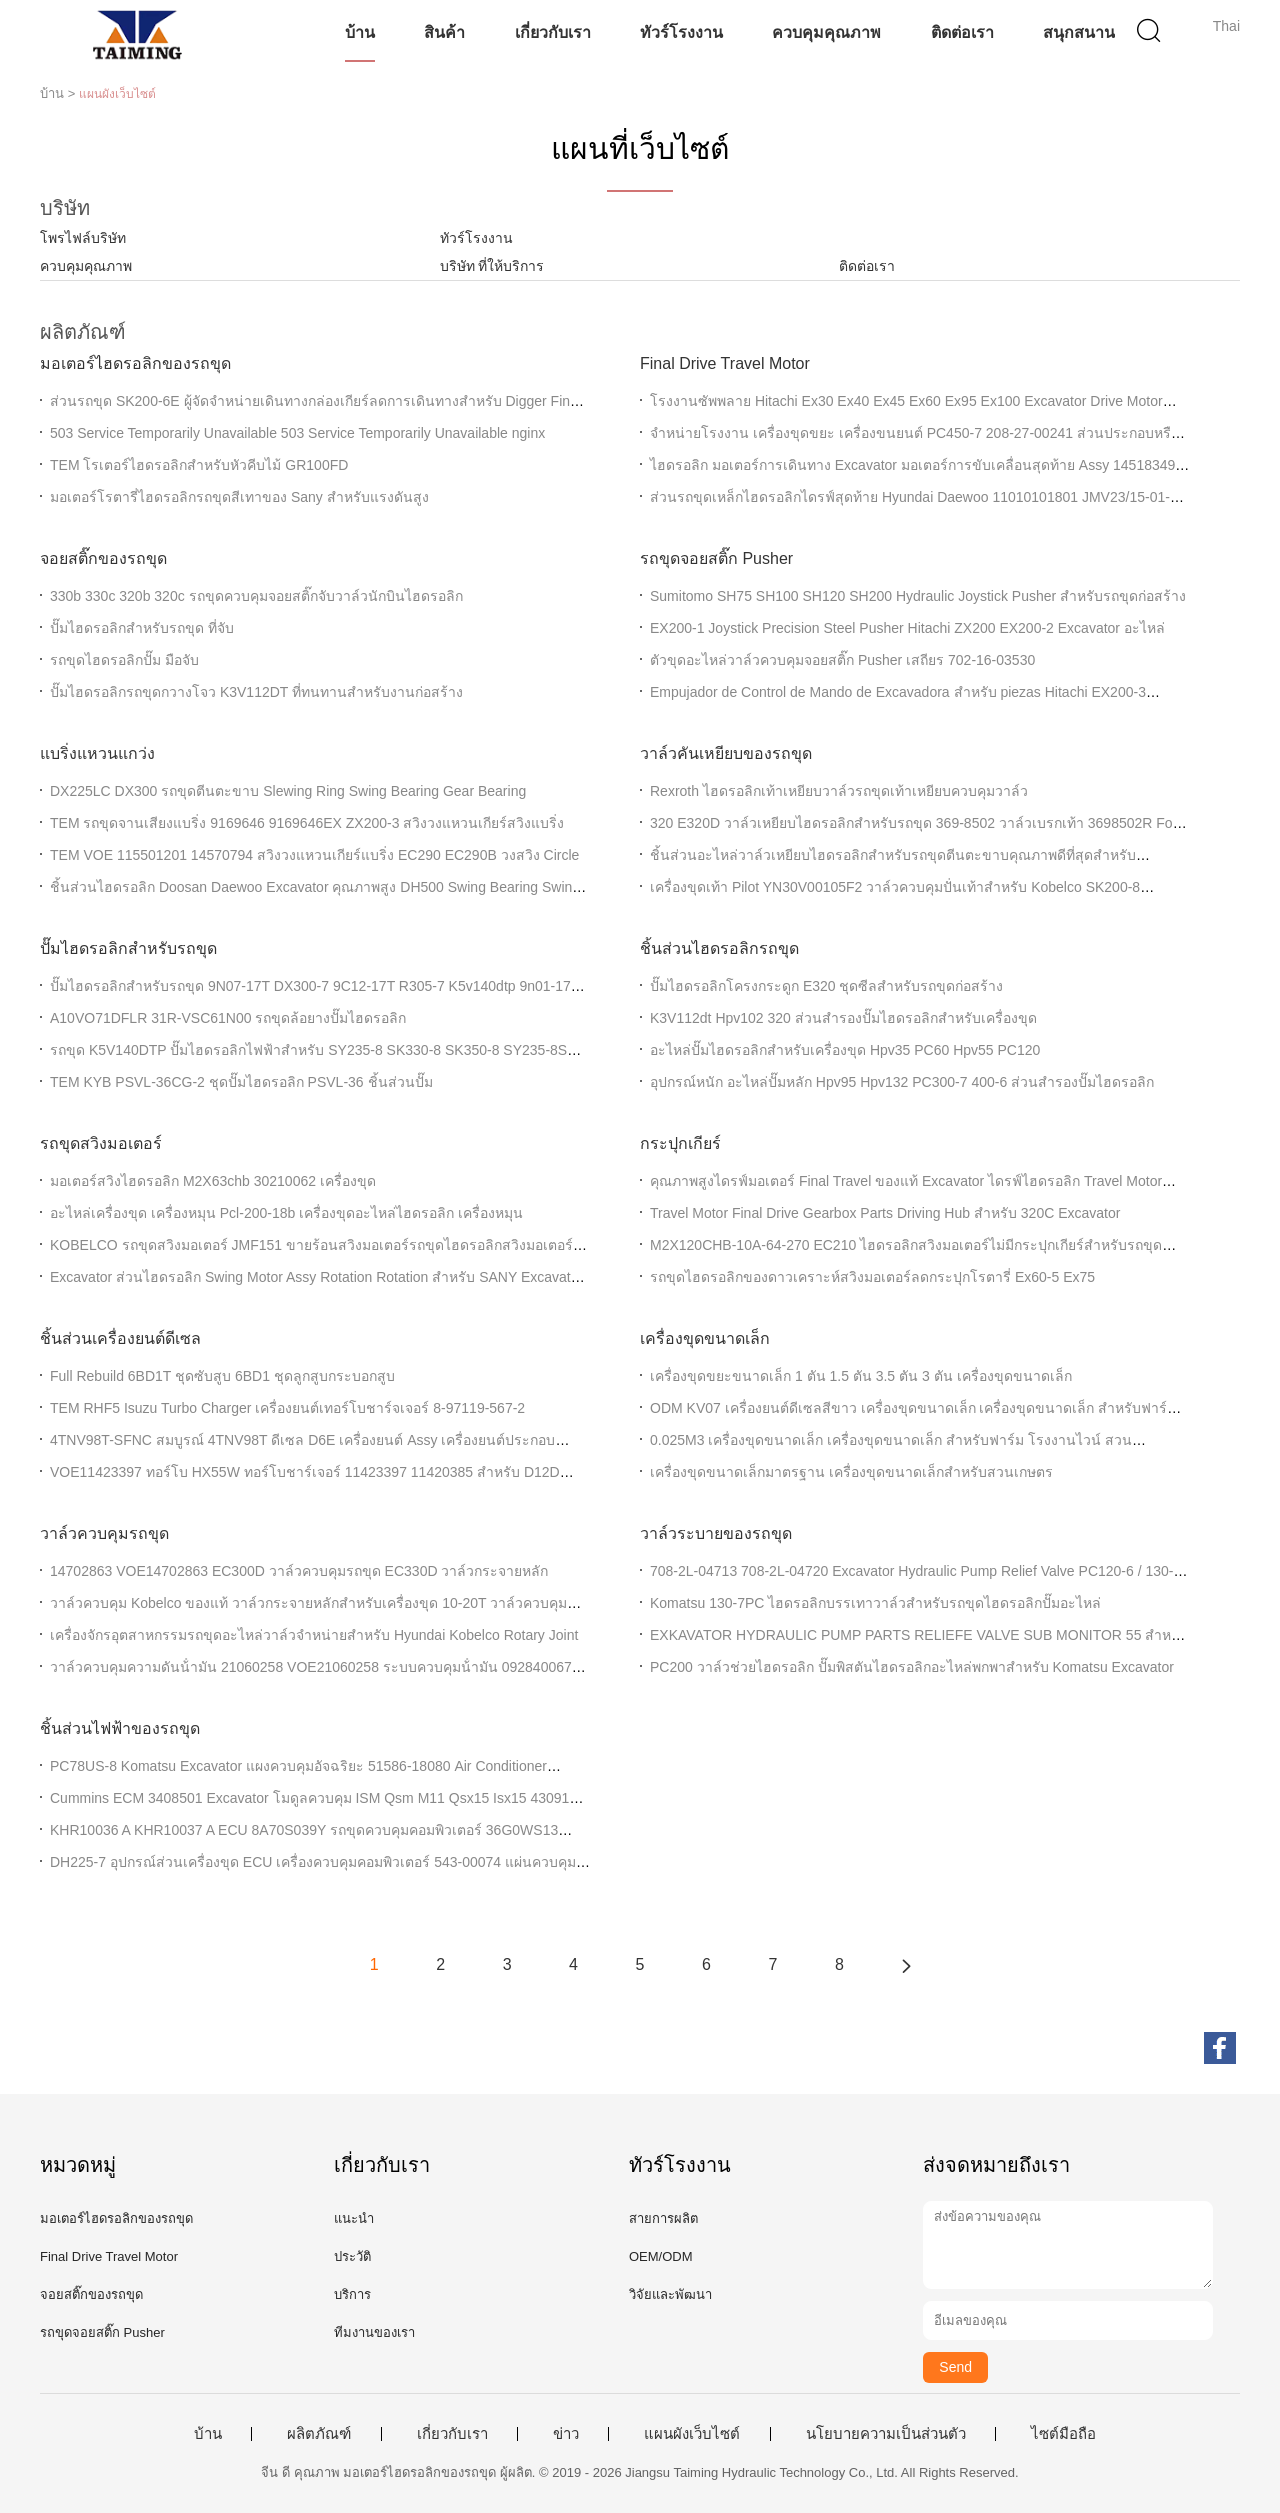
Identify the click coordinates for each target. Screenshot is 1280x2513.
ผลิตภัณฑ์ (319, 2434)
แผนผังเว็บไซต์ (692, 2434)
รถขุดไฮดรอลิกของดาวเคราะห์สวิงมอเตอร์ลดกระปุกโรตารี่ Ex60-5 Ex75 (872, 1277)
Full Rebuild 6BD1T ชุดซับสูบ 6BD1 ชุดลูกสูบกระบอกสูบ (222, 1376)
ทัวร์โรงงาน (681, 32)
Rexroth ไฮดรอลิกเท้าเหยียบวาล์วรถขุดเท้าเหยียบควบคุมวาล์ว (839, 791)
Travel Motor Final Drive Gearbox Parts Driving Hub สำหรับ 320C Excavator (885, 1213)
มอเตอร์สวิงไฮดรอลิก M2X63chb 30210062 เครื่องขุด (213, 1181)
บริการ (352, 2294)
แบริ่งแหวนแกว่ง (97, 753)
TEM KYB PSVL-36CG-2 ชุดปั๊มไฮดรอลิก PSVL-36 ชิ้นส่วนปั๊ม (241, 1082)
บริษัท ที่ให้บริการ (492, 266)
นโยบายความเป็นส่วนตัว (886, 2434)
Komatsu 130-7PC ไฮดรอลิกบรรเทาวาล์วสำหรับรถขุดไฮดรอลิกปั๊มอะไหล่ (875, 1603)
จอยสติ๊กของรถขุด (103, 558)
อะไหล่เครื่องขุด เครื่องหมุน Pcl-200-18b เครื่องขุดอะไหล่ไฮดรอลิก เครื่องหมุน (286, 1213)
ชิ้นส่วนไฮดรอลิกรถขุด (719, 948)
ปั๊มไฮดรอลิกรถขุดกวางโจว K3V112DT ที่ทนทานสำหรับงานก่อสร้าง (256, 692)
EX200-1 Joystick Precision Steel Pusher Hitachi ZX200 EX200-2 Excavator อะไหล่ (907, 628)
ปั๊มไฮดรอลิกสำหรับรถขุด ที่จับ (142, 628)
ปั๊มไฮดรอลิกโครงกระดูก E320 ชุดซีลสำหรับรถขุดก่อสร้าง (826, 986)
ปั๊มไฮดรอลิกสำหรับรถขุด (128, 948)
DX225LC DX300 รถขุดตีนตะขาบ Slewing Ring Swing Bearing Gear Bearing (288, 791)
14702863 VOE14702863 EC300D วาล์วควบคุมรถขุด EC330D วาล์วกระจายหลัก (299, 1571)
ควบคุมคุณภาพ (826, 32)
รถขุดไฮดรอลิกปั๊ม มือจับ (124, 660)
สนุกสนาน (1079, 32)
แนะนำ (354, 2218)
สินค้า (444, 32)
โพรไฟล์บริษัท (83, 238)
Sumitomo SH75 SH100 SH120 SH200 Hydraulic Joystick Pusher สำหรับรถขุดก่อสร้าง (918, 596)
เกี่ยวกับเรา (553, 32)
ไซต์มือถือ (1063, 2434)
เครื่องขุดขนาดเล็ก (705, 1338)
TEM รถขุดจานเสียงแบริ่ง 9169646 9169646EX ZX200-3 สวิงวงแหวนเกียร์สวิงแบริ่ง (307, 823)
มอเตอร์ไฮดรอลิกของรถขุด (135, 363)
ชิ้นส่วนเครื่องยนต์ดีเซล (120, 1338)
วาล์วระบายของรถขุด (716, 1533)
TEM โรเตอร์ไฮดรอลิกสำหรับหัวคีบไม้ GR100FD (199, 465)
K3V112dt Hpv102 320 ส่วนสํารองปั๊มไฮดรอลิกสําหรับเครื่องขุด (843, 1018)
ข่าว (566, 2434)
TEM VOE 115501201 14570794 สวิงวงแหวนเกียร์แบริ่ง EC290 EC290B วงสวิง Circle (314, 855)
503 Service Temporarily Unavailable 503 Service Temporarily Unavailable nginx (297, 433)
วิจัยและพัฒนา (670, 2294)
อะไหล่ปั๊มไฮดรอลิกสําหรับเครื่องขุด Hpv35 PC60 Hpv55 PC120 (845, 1050)
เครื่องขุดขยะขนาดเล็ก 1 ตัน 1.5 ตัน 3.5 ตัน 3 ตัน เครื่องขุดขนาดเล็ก (861, 1376)
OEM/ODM (661, 2256)
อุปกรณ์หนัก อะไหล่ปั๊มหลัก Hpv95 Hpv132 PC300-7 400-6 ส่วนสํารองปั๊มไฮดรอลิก (902, 1082)
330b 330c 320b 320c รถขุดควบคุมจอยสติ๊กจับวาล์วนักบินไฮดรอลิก (256, 596)
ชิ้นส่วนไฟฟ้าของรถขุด (120, 1728)
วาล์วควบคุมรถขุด (104, 1533)
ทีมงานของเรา (374, 2332)
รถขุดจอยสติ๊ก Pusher (716, 558)
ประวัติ (352, 2256)
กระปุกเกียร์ (680, 1143)
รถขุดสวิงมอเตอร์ (101, 1143)
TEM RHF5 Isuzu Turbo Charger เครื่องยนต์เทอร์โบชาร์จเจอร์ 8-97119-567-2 (287, 1408)
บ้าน (360, 32)
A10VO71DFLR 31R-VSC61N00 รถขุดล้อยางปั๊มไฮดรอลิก (228, 1018)
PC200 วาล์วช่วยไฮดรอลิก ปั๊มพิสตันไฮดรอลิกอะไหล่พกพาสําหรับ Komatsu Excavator (912, 1667)
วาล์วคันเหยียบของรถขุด (726, 753)
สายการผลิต (663, 2218)
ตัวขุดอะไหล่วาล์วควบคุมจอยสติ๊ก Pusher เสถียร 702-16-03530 (842, 660)
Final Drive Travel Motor (725, 363)
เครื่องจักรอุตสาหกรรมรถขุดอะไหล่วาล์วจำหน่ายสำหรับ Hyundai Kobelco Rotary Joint (314, 1635)
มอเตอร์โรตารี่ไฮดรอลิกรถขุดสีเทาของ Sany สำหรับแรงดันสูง (239, 497)
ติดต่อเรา (962, 32)
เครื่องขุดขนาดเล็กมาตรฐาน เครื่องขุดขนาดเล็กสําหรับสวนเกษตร (851, 1472)
